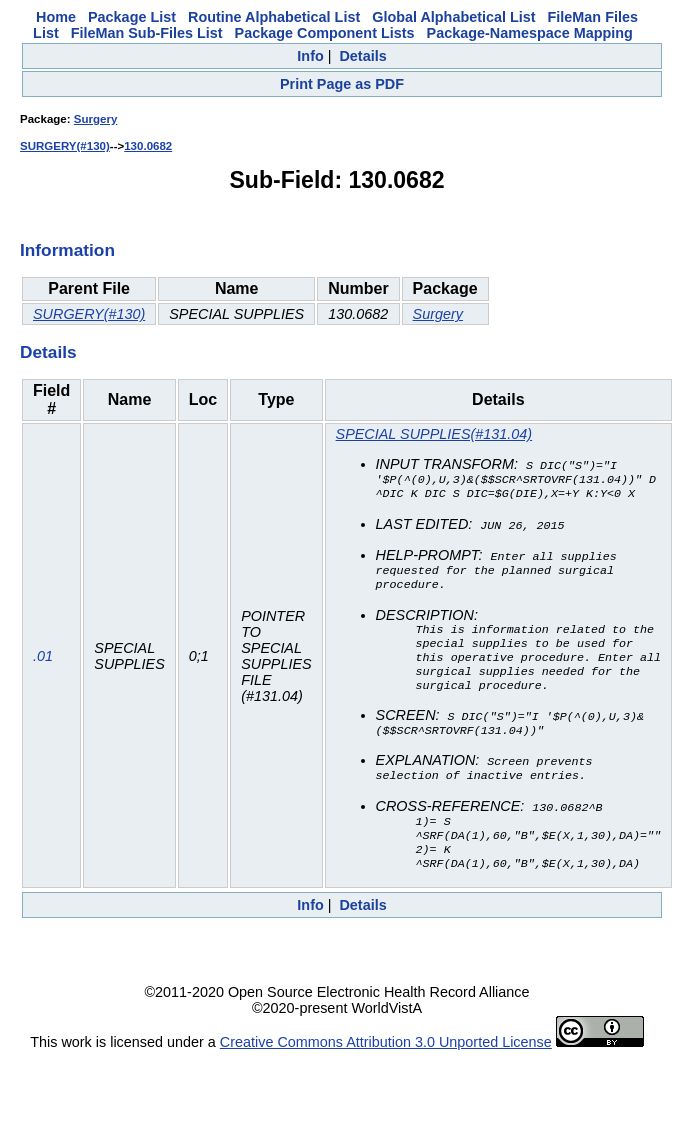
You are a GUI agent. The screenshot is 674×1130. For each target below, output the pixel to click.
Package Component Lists (325, 33)
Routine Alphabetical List (274, 17)
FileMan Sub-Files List (147, 33)
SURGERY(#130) (65, 146)
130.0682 (148, 146)
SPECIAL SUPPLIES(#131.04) (434, 434)
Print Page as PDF (342, 84)
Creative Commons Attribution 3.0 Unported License (386, 1066)
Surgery (96, 119)
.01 (43, 668)
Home (56, 17)
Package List (132, 17)
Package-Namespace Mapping (530, 33)
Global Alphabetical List (453, 17)
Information (67, 250)
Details (362, 56)
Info (310, 56)
